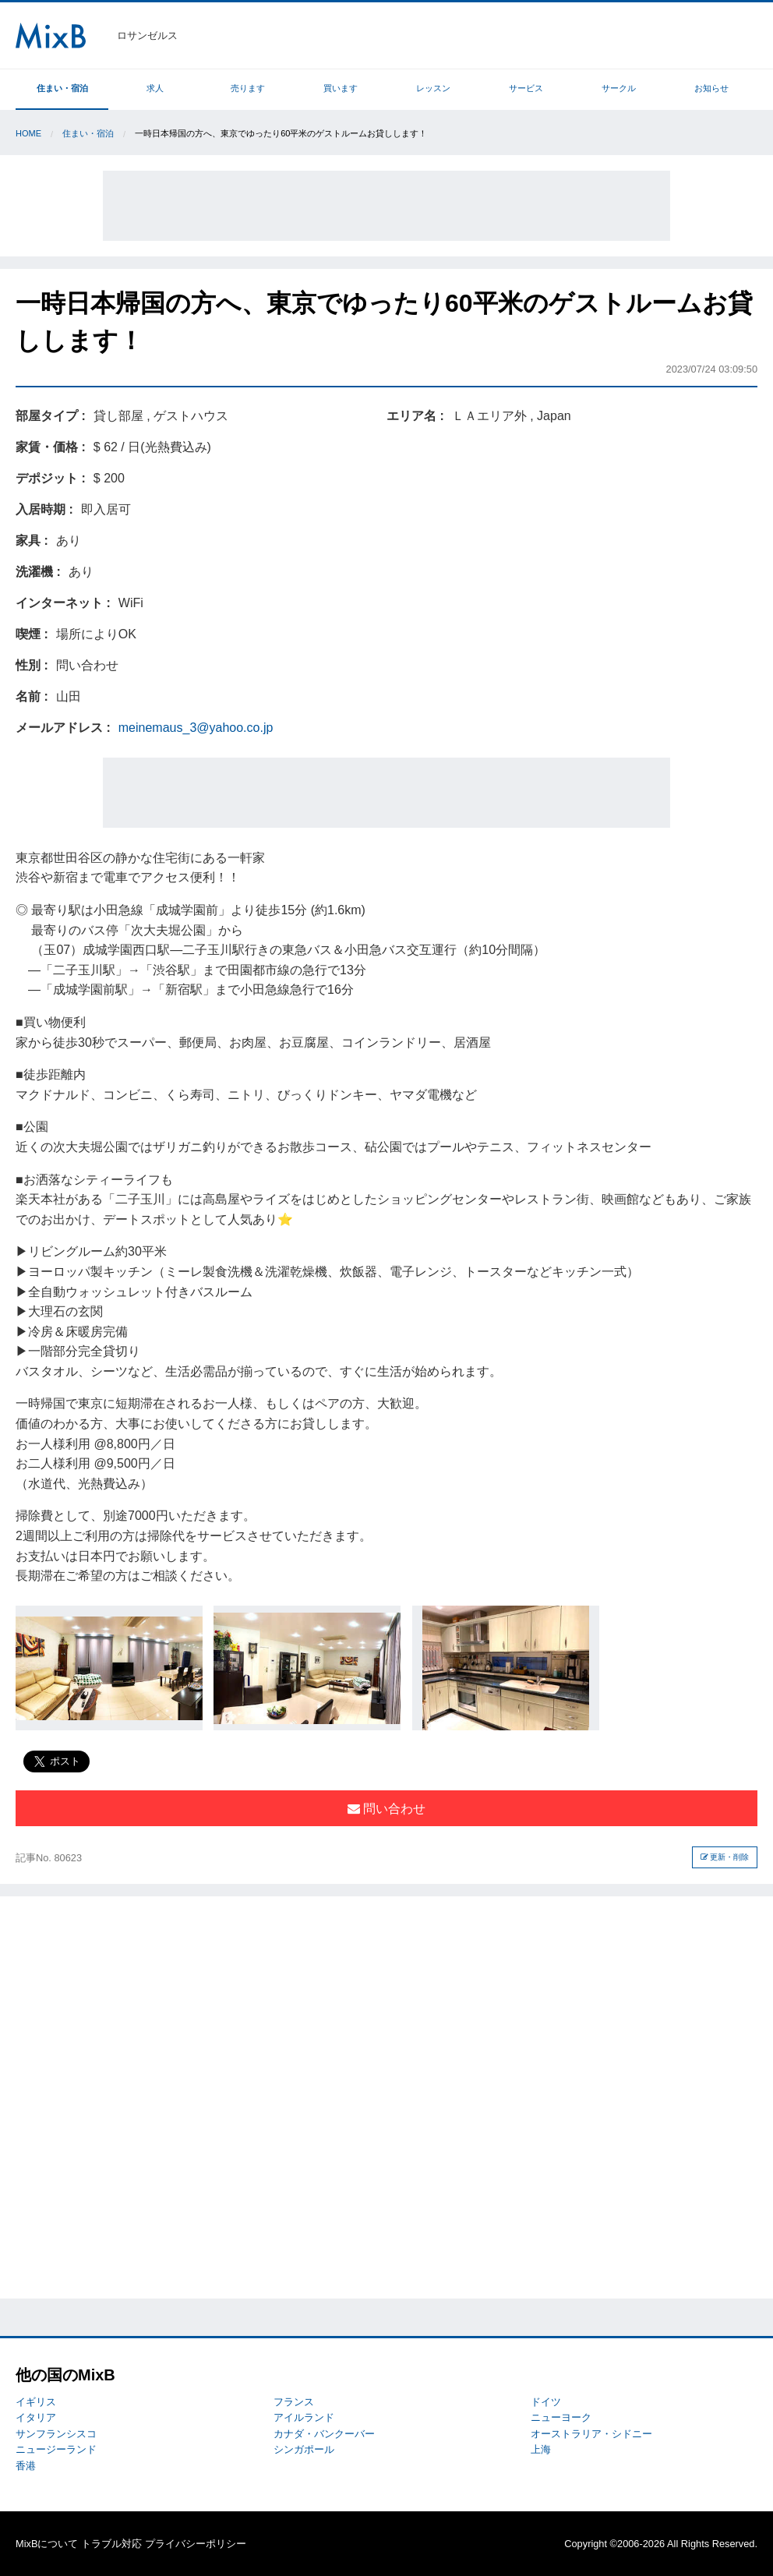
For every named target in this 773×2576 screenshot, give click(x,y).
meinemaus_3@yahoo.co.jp (196, 727)
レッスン (433, 88)
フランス (294, 2402)
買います (340, 88)
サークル (619, 88)
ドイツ (546, 2402)
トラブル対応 (111, 2543)
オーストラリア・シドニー (591, 2434)
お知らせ (711, 88)
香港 (26, 2466)
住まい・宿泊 (62, 88)
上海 (541, 2449)
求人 (155, 88)
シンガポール (304, 2449)
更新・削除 (725, 1857)
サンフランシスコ (56, 2434)
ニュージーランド (56, 2449)
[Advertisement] (386, 206)
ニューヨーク (561, 2417)
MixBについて (47, 2543)
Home (28, 133)
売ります (248, 88)
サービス (526, 88)
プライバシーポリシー (195, 2543)
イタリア (36, 2417)
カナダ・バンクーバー (324, 2434)
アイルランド (304, 2417)
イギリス (36, 2402)
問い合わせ (386, 1808)
